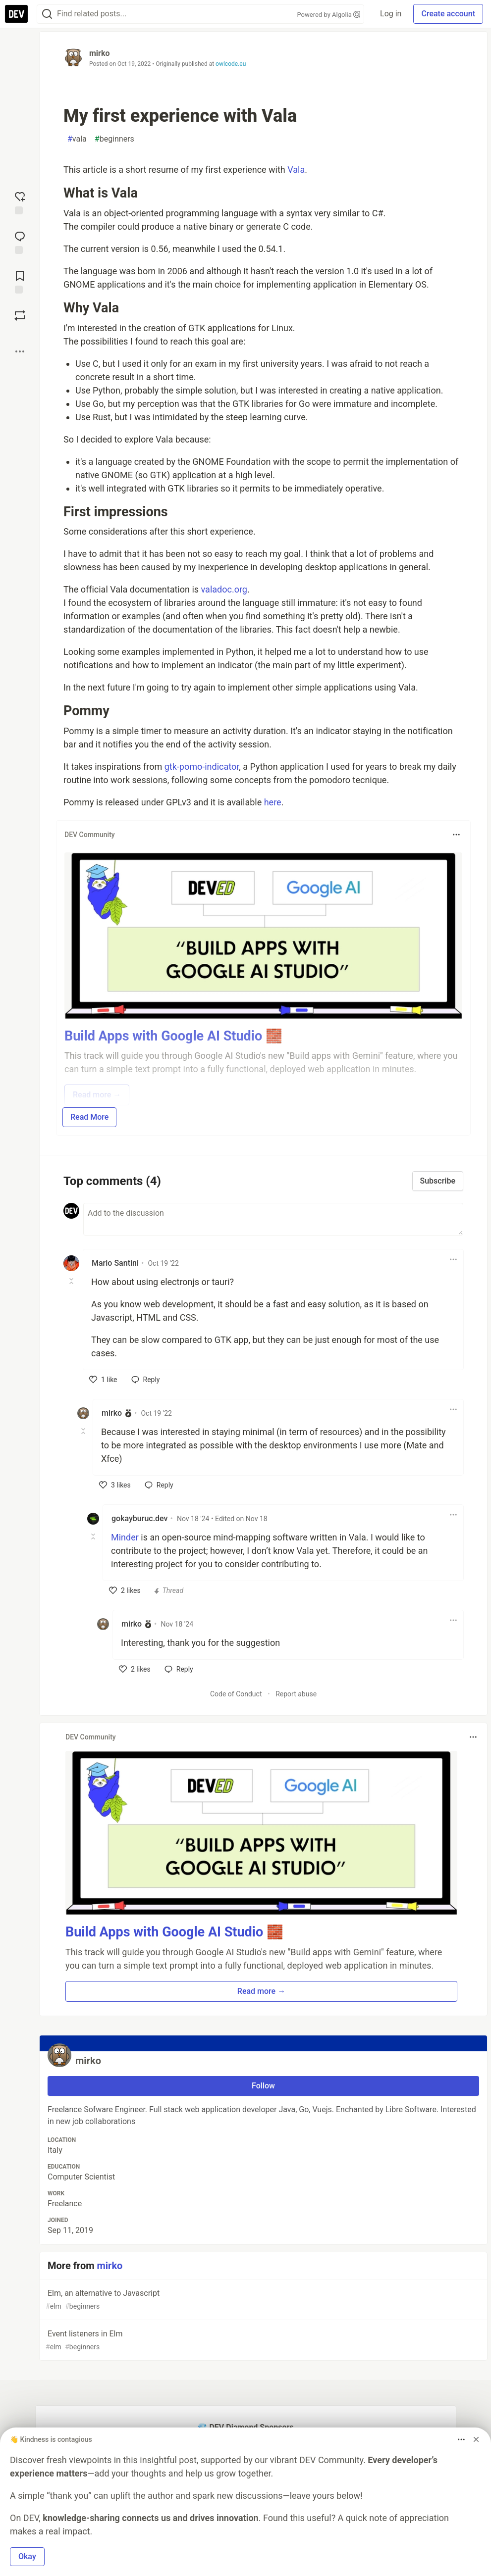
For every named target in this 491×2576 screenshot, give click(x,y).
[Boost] (20, 315)
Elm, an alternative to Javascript (262, 2300)
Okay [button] (27, 2556)
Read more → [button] (261, 1991)
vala (77, 139)
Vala (296, 169)
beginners (114, 139)
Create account (448, 13)
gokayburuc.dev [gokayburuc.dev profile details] (139, 1518)
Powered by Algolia (329, 14)
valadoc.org (224, 589)
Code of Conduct (236, 1694)
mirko (99, 53)
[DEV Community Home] (16, 14)
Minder (125, 1537)
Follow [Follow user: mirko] (263, 2085)
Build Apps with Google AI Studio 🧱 (174, 1932)
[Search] (47, 14)
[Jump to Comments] (20, 241)
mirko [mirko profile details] (112, 1413)
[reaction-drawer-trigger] (20, 202)
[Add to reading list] (20, 281)
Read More (89, 1117)
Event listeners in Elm (262, 2340)
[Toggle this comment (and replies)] (72, 1281)
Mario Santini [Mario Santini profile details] (115, 1263)
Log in (390, 13)
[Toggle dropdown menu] (456, 834)
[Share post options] (20, 351)
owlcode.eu (231, 63)
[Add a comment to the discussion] (273, 1219)
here (272, 802)
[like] (103, 1379)
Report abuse (296, 1694)
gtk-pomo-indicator (201, 766)
